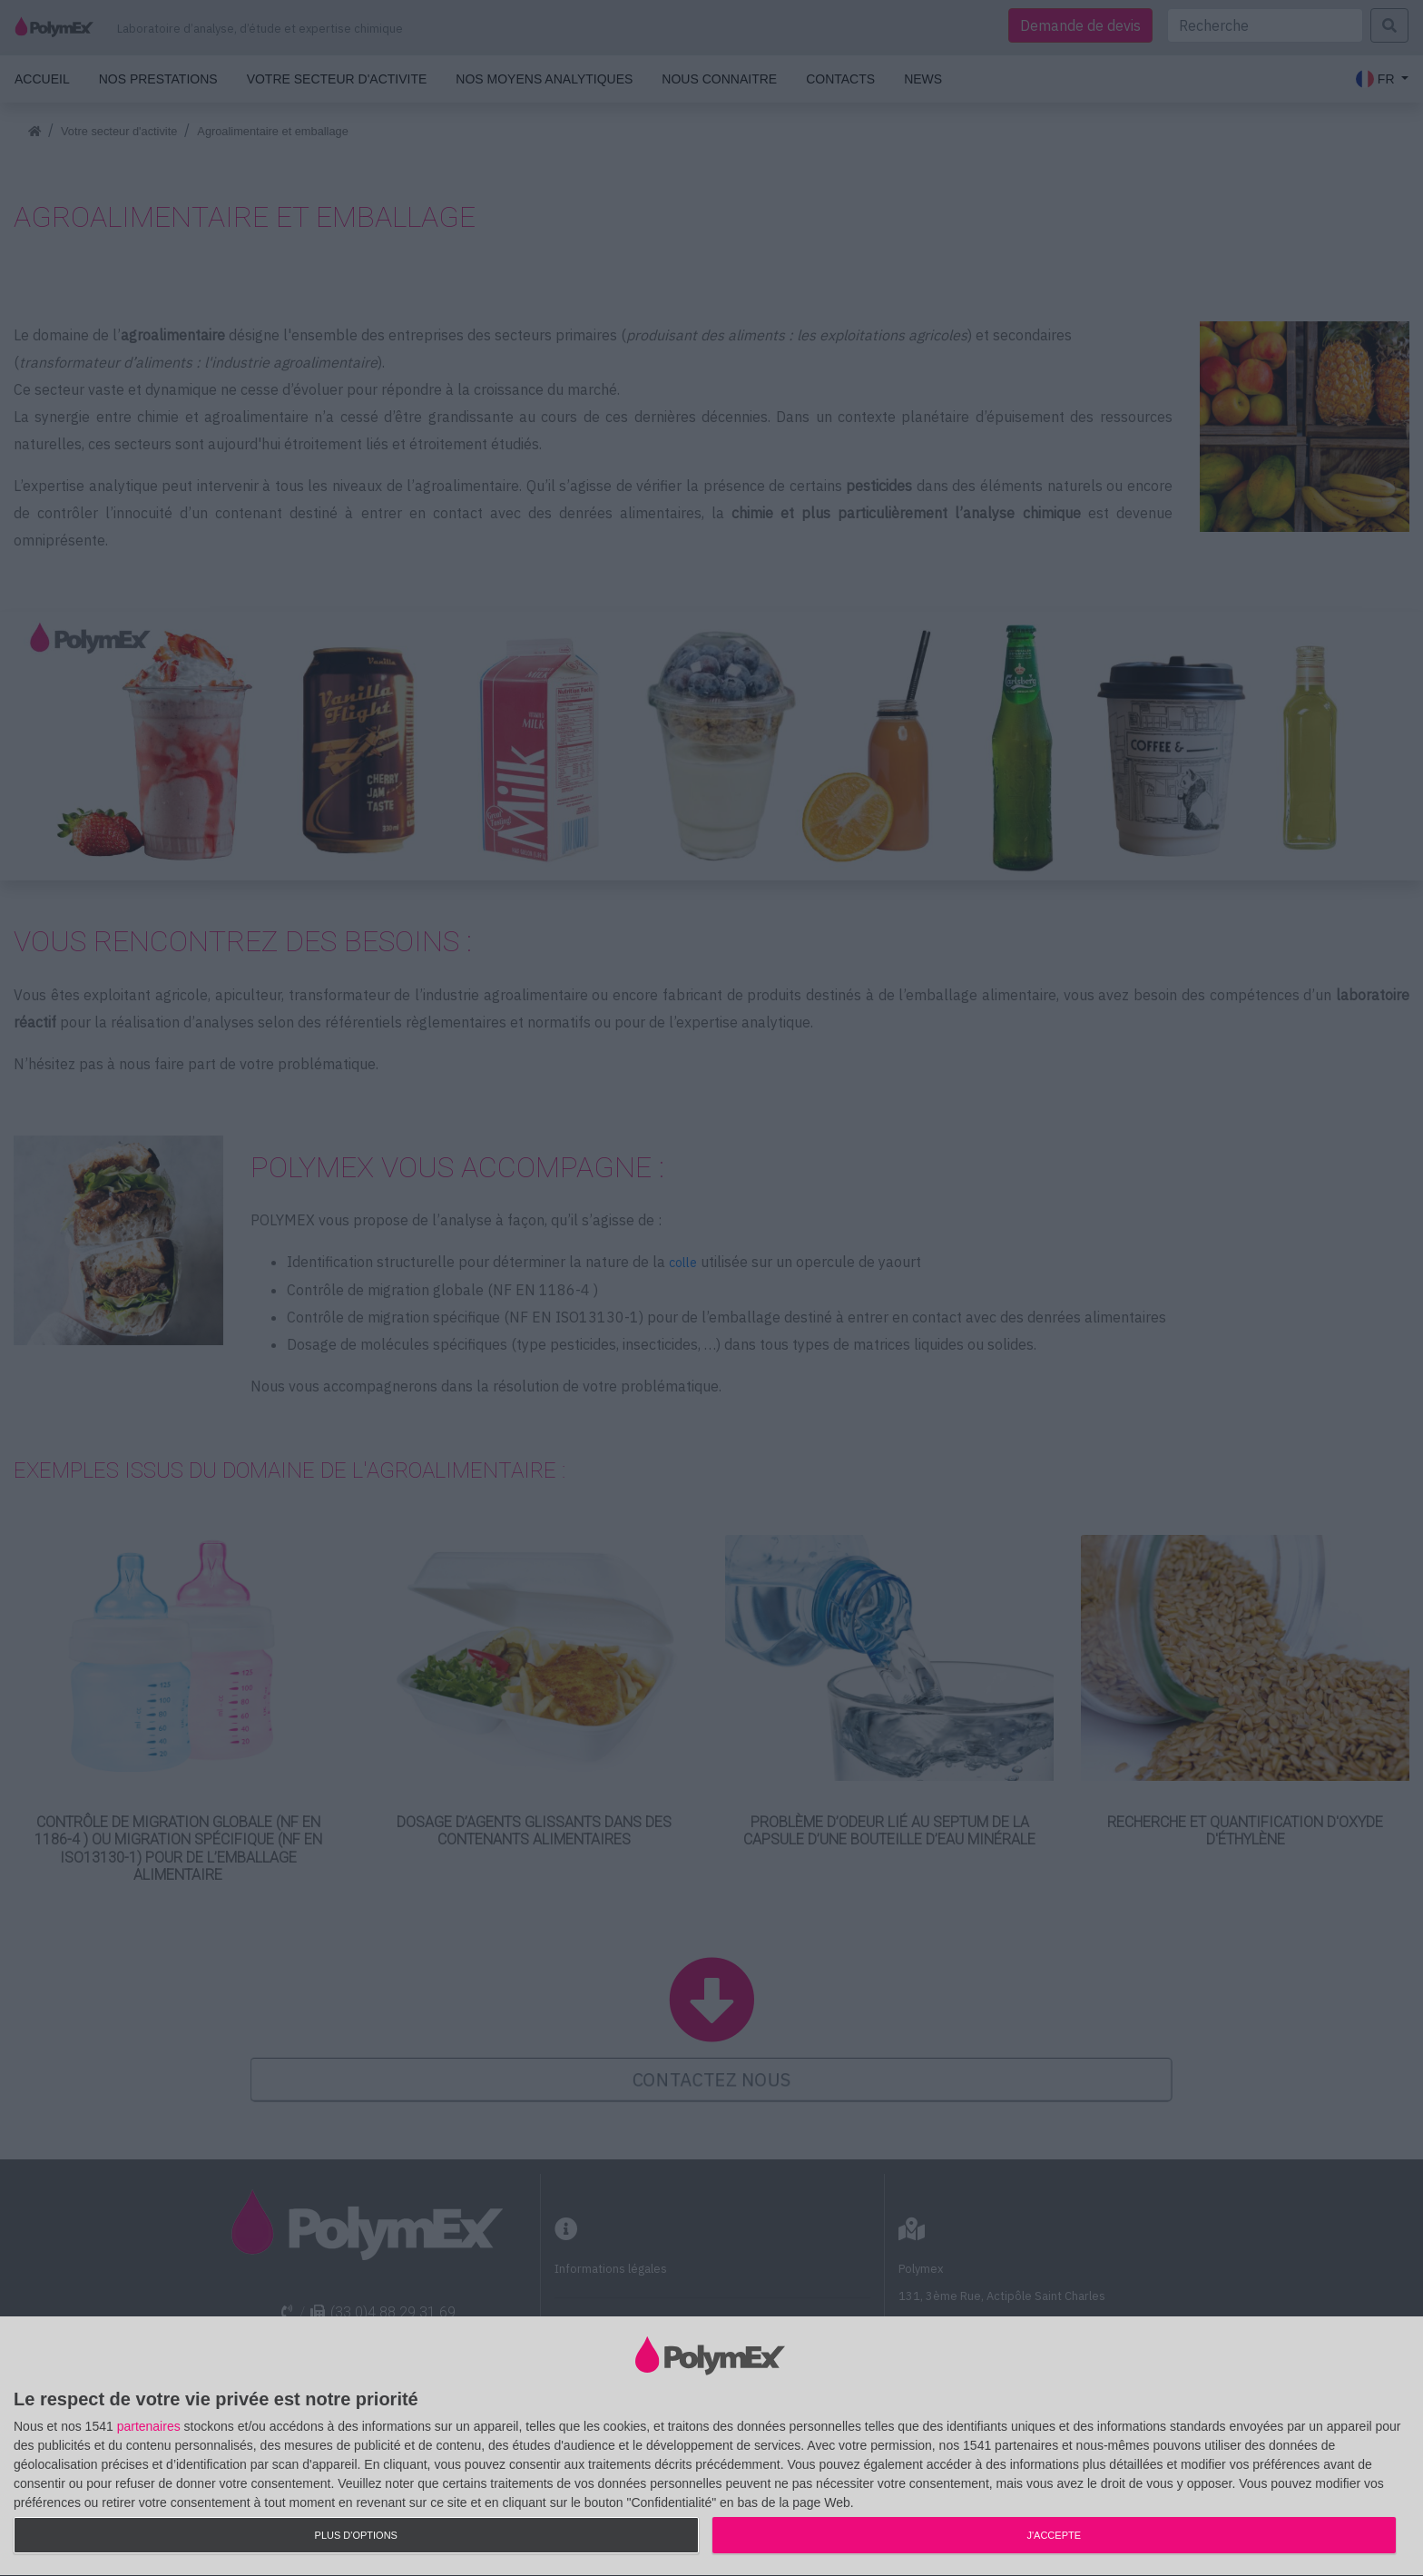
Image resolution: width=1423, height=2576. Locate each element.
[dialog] (711, 2446)
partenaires (149, 2426)
